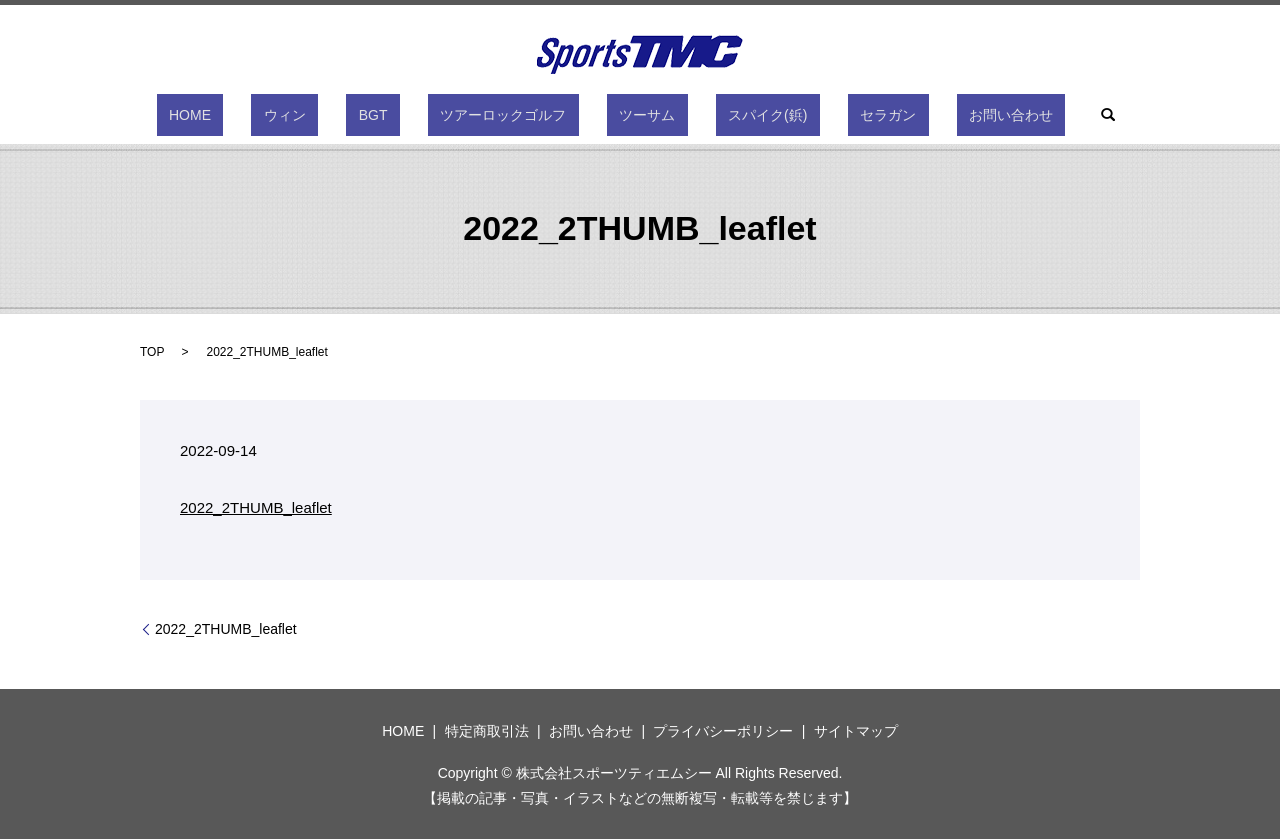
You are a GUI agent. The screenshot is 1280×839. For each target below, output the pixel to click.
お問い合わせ (924, 115)
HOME (277, 115)
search (1009, 115)
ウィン (347, 115)
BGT (410, 115)
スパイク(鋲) (730, 115)
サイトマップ (856, 731)
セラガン (826, 115)
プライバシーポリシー (723, 731)
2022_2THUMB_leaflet (256, 507)
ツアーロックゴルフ (516, 115)
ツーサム (635, 115)
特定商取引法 (487, 731)
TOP (152, 352)
